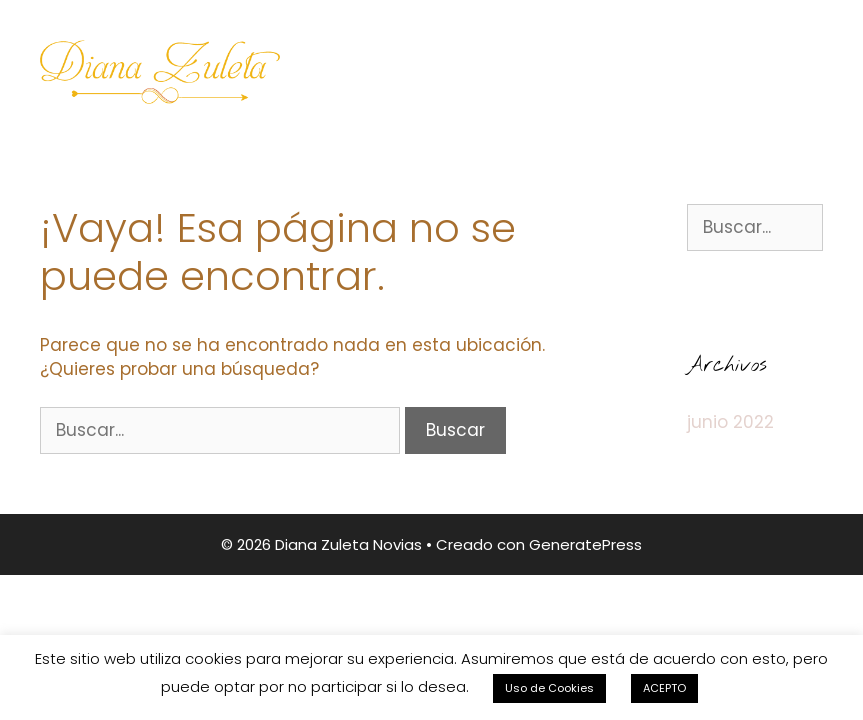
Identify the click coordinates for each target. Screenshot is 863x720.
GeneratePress (585, 544)
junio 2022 (730, 422)
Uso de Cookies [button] (549, 688)
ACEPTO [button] (664, 688)
